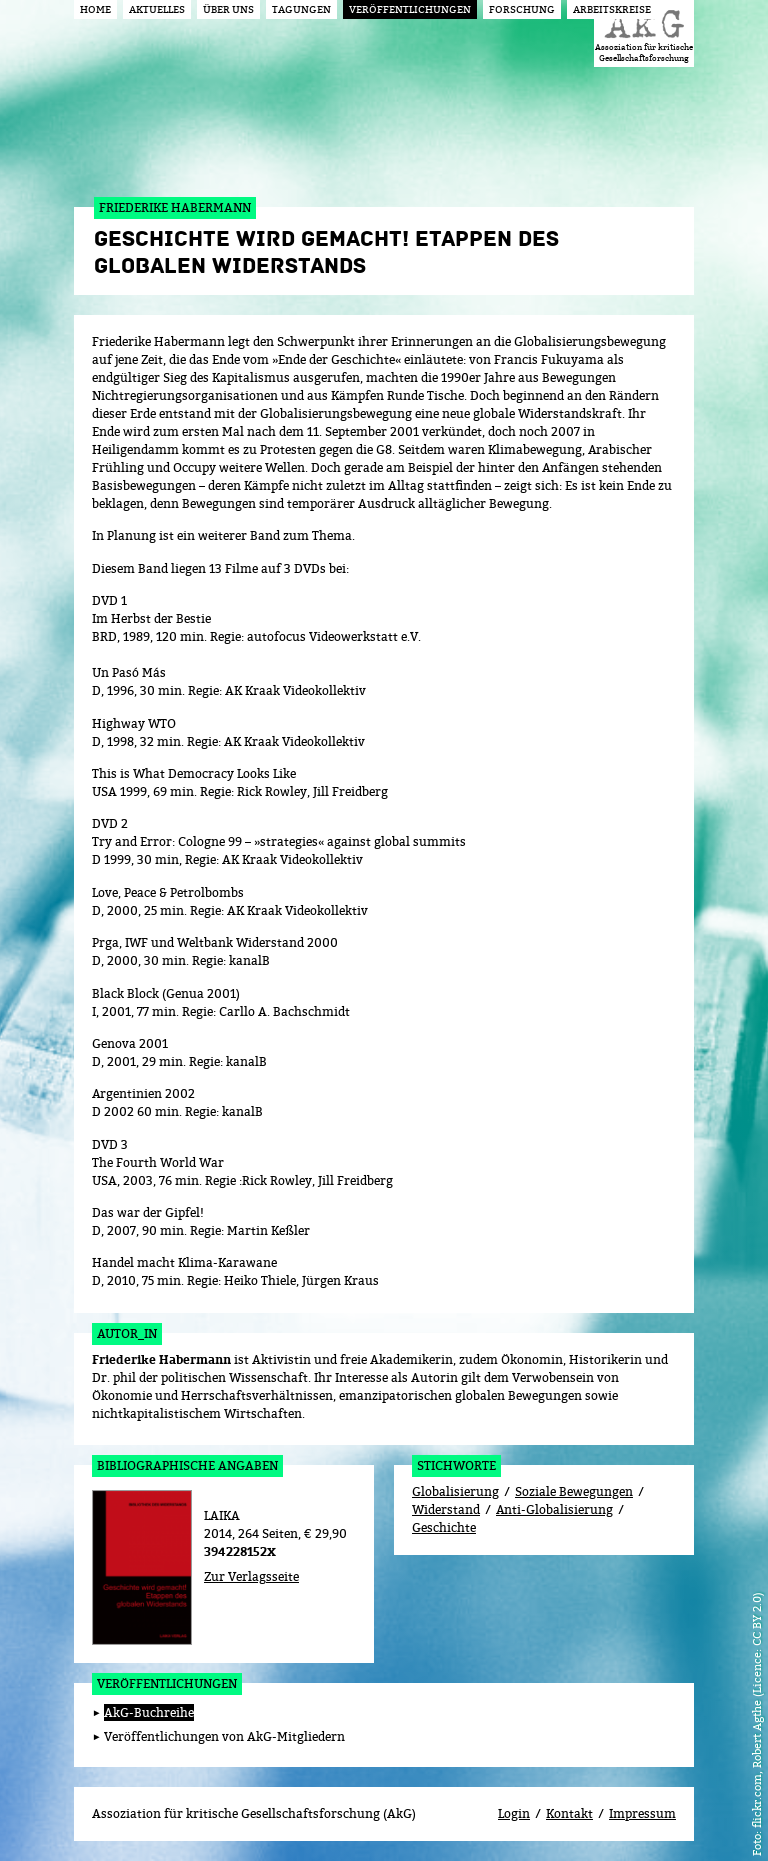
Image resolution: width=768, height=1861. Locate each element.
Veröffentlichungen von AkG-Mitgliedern (224, 1736)
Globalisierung (455, 1491)
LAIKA (222, 1515)
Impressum (642, 1813)
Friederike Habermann (161, 1360)
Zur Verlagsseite (251, 1576)
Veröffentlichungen (167, 1683)
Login (514, 1813)
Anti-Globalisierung (554, 1509)
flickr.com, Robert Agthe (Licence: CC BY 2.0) (756, 1710)
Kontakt (569, 1813)
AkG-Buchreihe (149, 1712)
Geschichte (444, 1527)
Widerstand (446, 1509)
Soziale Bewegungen (574, 1491)
